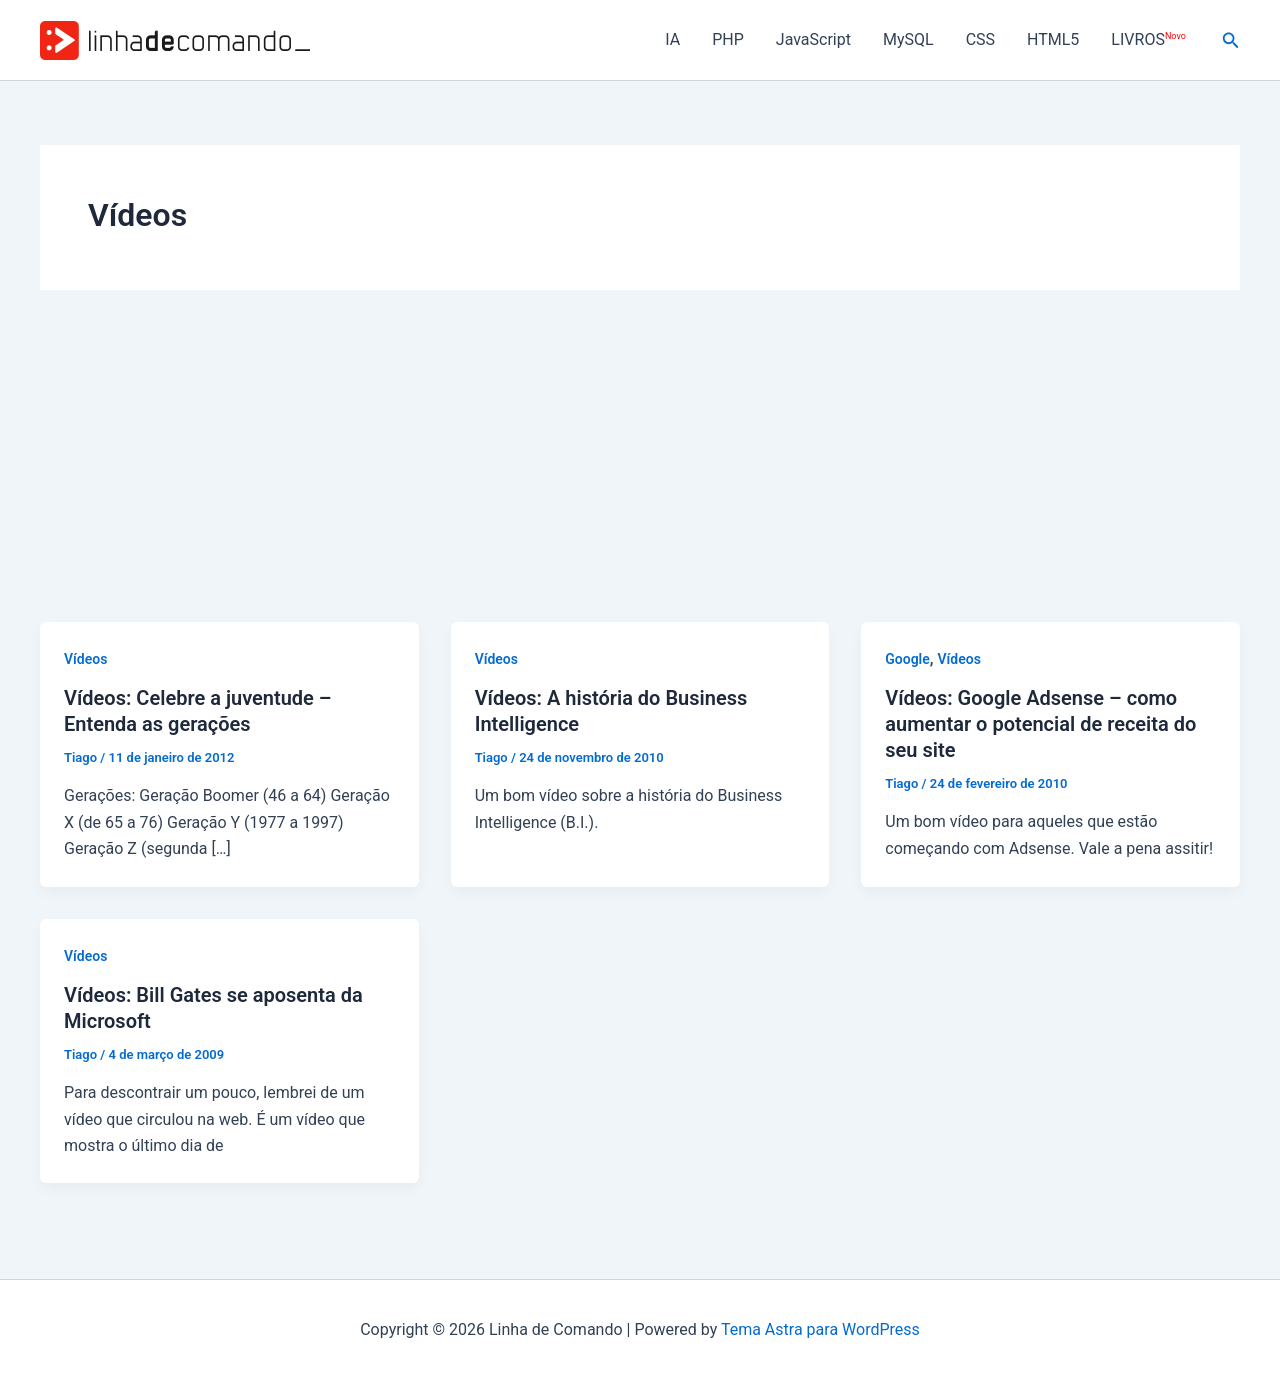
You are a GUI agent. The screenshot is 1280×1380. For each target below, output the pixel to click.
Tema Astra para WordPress (820, 1329)
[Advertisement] (640, 472)
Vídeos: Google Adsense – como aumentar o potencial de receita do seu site (1040, 724)
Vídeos (85, 659)
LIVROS (1148, 39)
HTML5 (1053, 39)
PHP (728, 39)
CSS (980, 39)
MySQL (908, 39)
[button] (1231, 40)
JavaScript (813, 39)
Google (907, 659)
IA (672, 39)
